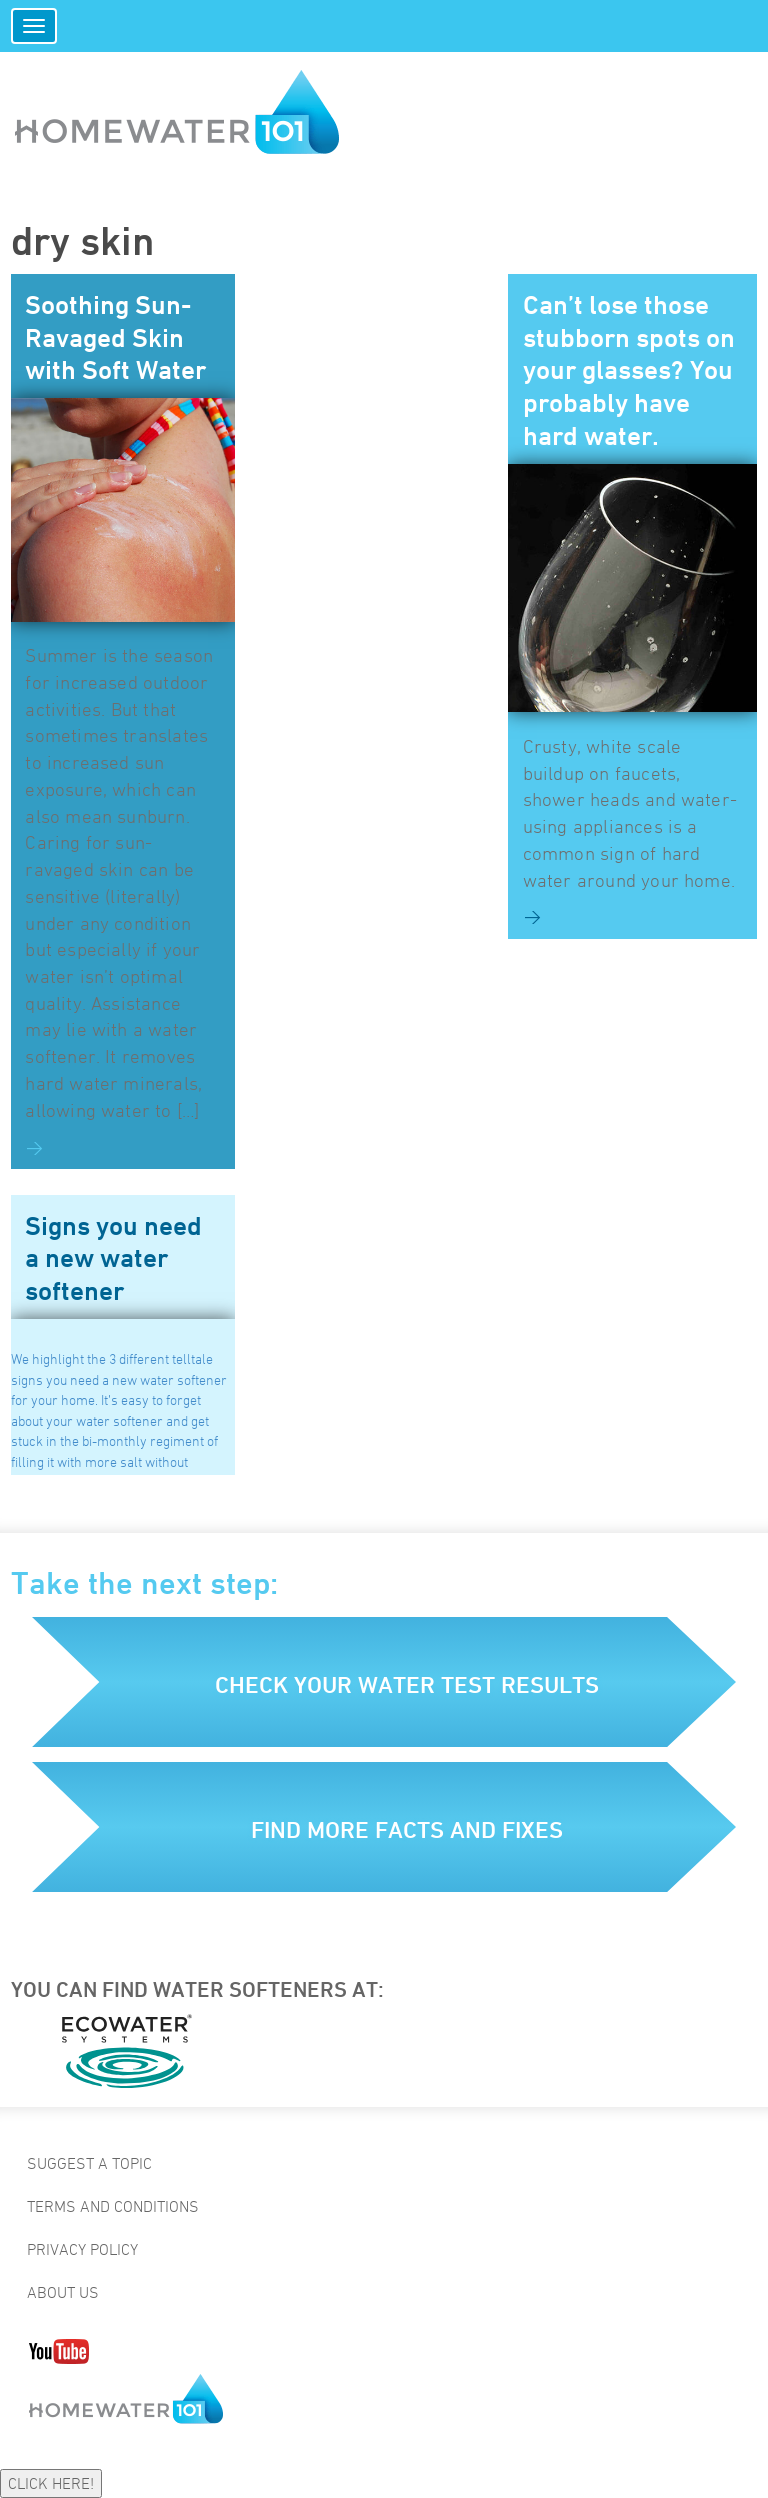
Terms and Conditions (113, 2206)
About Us (63, 2292)
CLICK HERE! (51, 2483)
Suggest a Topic (89, 2163)
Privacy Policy (82, 2249)
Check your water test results (407, 1684)
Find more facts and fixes (407, 1829)
